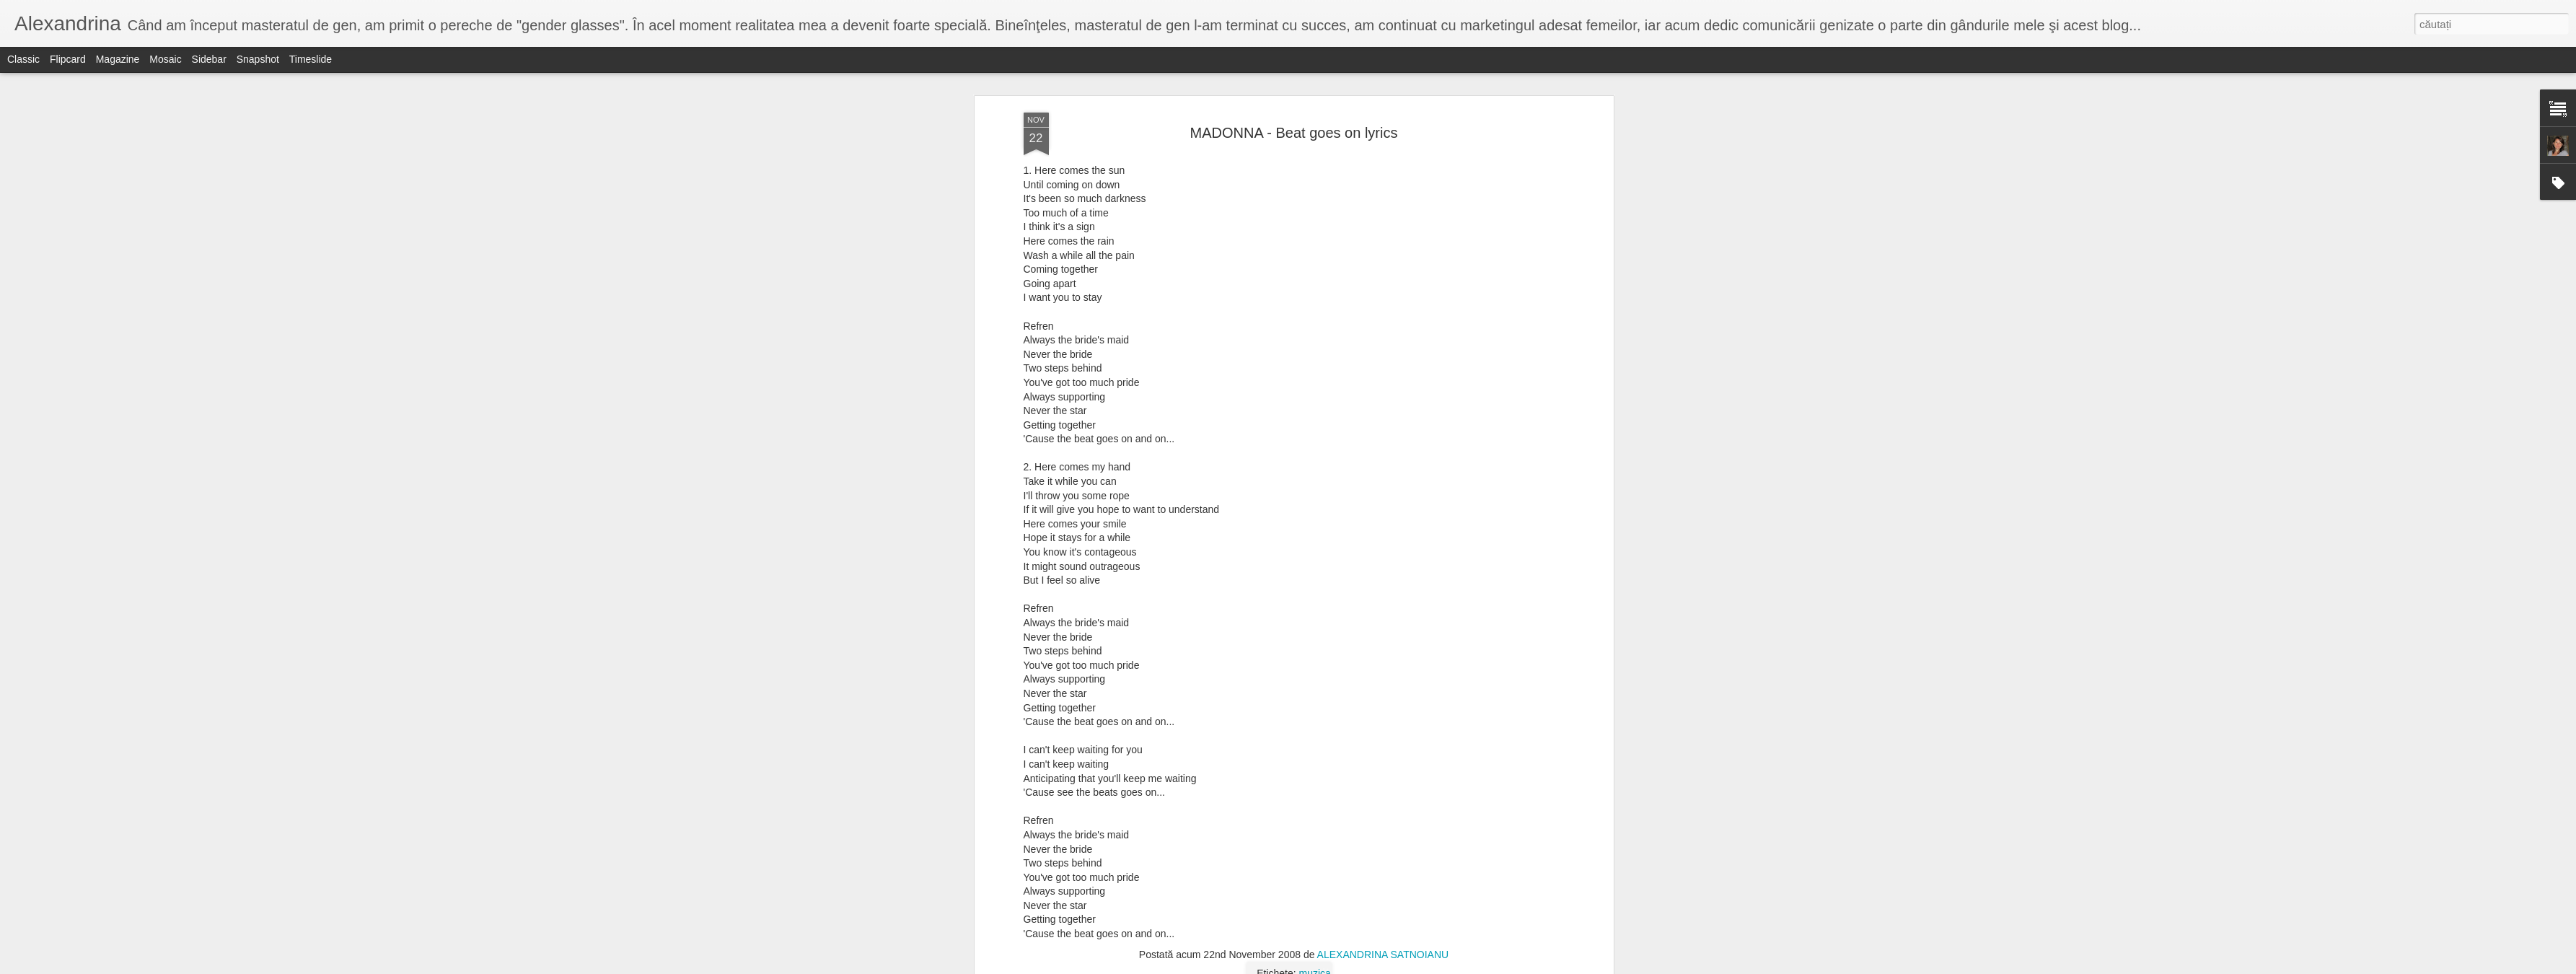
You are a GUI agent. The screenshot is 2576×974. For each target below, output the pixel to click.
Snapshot (258, 59)
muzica (1315, 185)
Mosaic (165, 59)
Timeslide (310, 59)
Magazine (118, 59)
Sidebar (209, 59)
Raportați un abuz (1379, 966)
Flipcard (68, 59)
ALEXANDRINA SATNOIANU (1383, 166)
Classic (23, 59)
